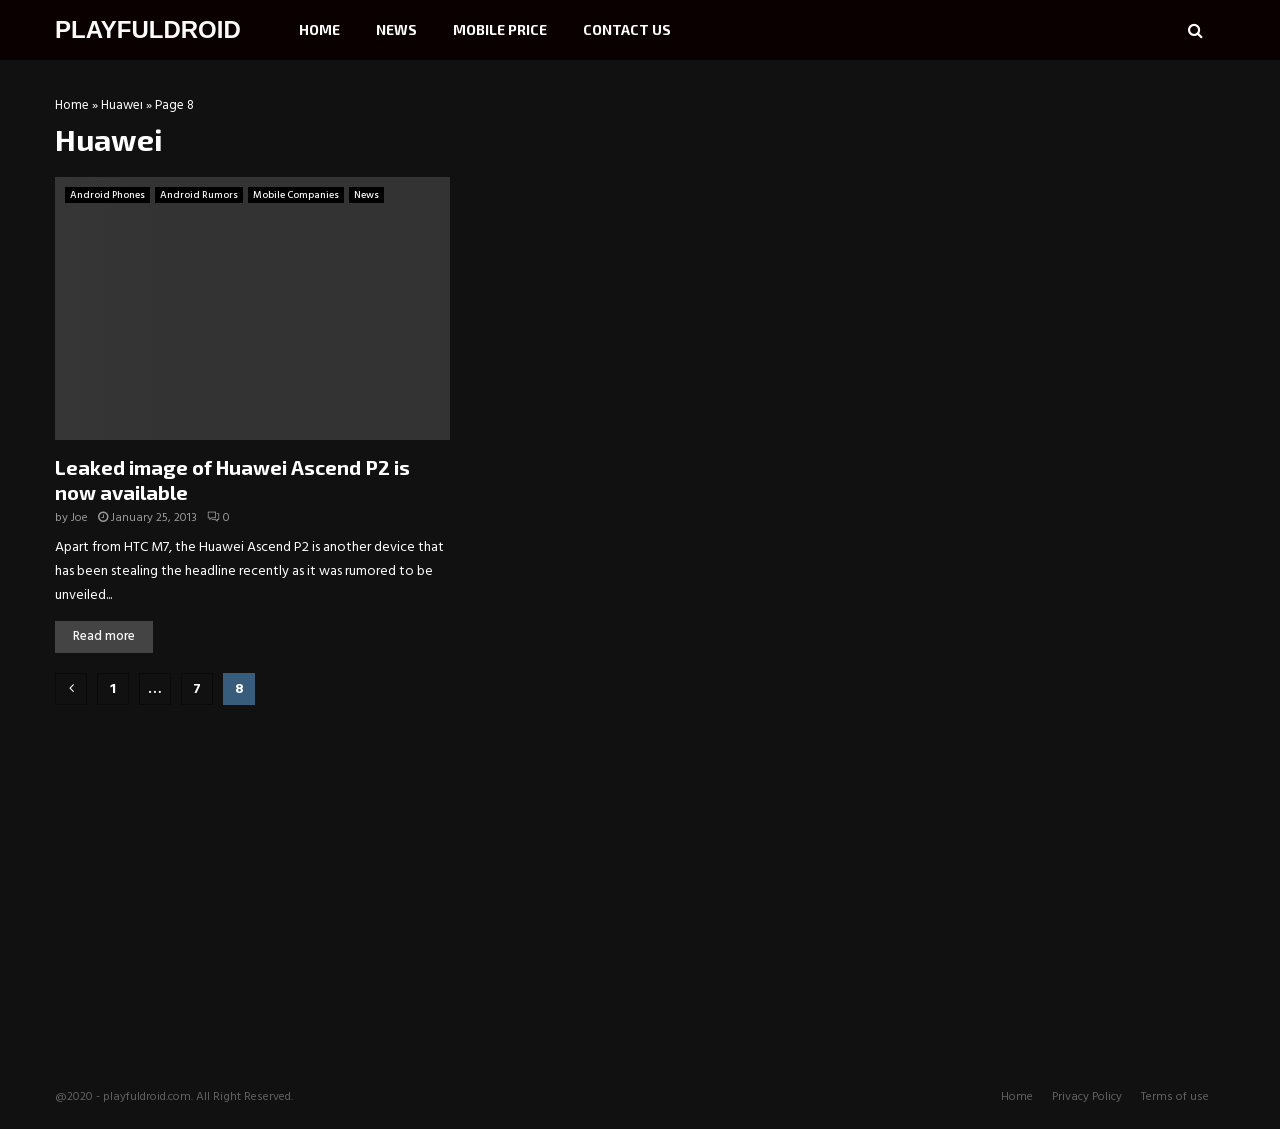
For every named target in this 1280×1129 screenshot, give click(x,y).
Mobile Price (500, 29)
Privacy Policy (1087, 1097)
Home (319, 29)
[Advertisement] (1075, 225)
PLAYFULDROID (148, 29)
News (396, 29)
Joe (79, 518)
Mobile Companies (296, 195)
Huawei (122, 105)
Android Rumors (199, 195)
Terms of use (1175, 1097)
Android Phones (107, 195)
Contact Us (627, 29)
